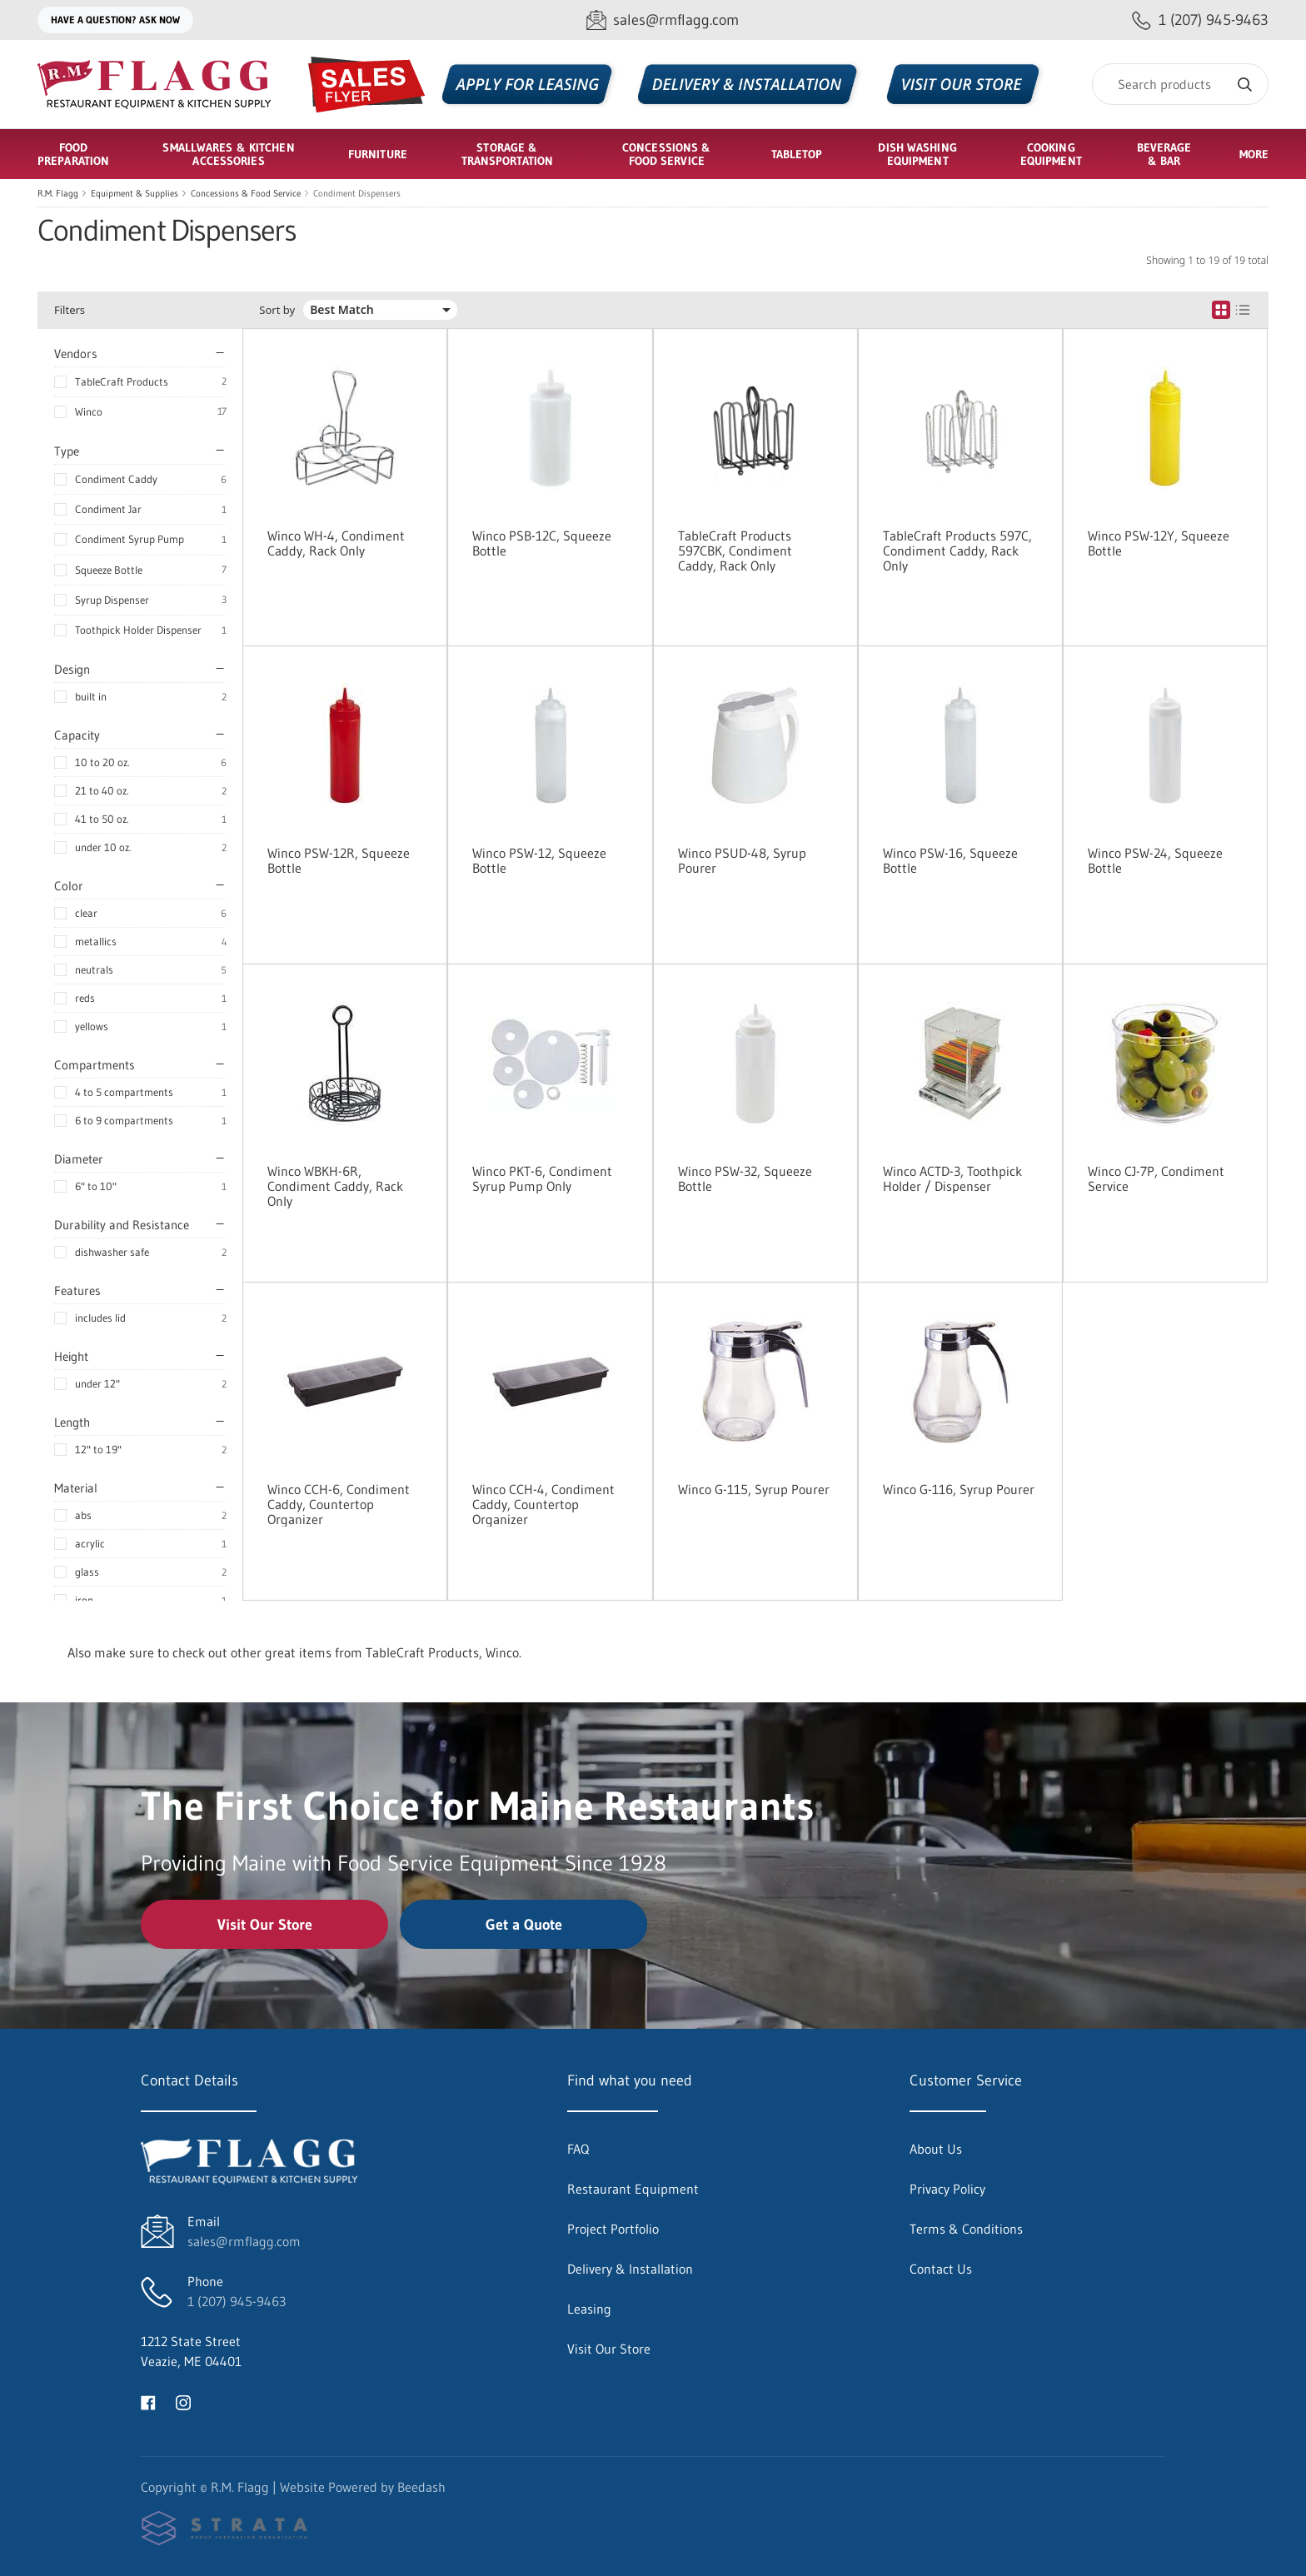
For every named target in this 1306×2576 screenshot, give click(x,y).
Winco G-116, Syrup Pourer (958, 1489)
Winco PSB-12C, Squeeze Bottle (541, 543)
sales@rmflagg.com (244, 2241)
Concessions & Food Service (246, 193)
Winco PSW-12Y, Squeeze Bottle (1158, 543)
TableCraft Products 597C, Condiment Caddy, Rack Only (957, 550)
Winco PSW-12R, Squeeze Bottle (338, 860)
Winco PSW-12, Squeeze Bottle (539, 860)
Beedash (421, 2487)
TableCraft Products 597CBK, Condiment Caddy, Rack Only (735, 550)
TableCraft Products (121, 381)
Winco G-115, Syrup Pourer (754, 1489)
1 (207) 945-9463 (236, 2301)
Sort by (277, 310)
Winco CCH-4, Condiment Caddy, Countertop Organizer (543, 1504)
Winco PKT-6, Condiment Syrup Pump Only (542, 1178)
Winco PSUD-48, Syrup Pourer (742, 860)
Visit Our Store (264, 1925)
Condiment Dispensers (357, 193)
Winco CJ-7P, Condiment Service (1156, 1178)
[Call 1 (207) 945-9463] (1200, 20)
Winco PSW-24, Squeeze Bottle (1155, 860)
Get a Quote (524, 1925)
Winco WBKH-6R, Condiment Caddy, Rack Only (335, 1185)
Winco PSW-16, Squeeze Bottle (950, 860)
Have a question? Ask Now (115, 19)
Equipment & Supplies (134, 193)
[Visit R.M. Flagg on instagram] (183, 2401)
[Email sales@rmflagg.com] (662, 20)
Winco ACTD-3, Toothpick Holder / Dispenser (952, 1178)
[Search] (1180, 84)
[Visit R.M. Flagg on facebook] (148, 2401)
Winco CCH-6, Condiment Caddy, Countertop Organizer (338, 1504)
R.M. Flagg (57, 193)
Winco (88, 411)
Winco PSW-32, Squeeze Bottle (745, 1178)
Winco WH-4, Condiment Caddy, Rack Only (336, 543)
